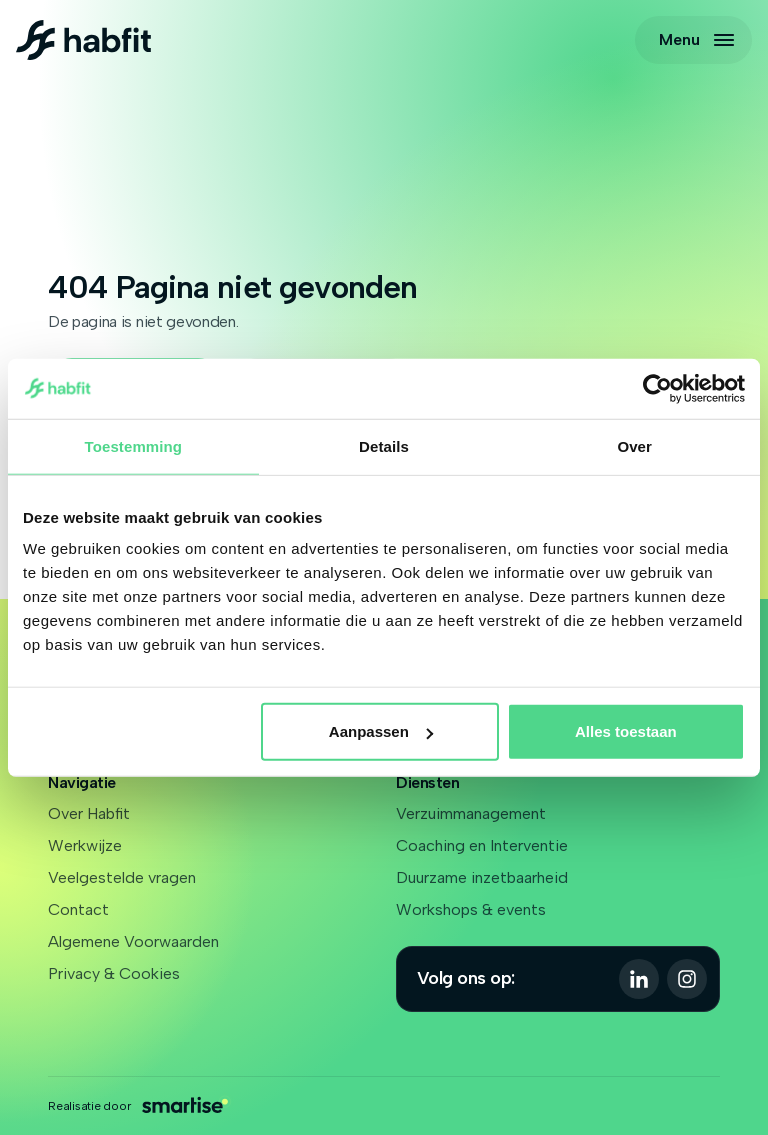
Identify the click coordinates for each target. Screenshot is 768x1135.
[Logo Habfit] (83, 40)
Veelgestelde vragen (122, 877)
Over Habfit (89, 813)
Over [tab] (634, 445)
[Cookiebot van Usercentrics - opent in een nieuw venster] (657, 388)
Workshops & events (471, 909)
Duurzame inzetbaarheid (482, 877)
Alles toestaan (626, 731)
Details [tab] (384, 445)
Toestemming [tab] (134, 445)
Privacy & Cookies (114, 973)
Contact (78, 909)
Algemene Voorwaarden (133, 941)
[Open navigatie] (693, 40)
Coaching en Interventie (482, 845)
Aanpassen (381, 731)
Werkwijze (85, 845)
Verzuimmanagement (471, 813)
